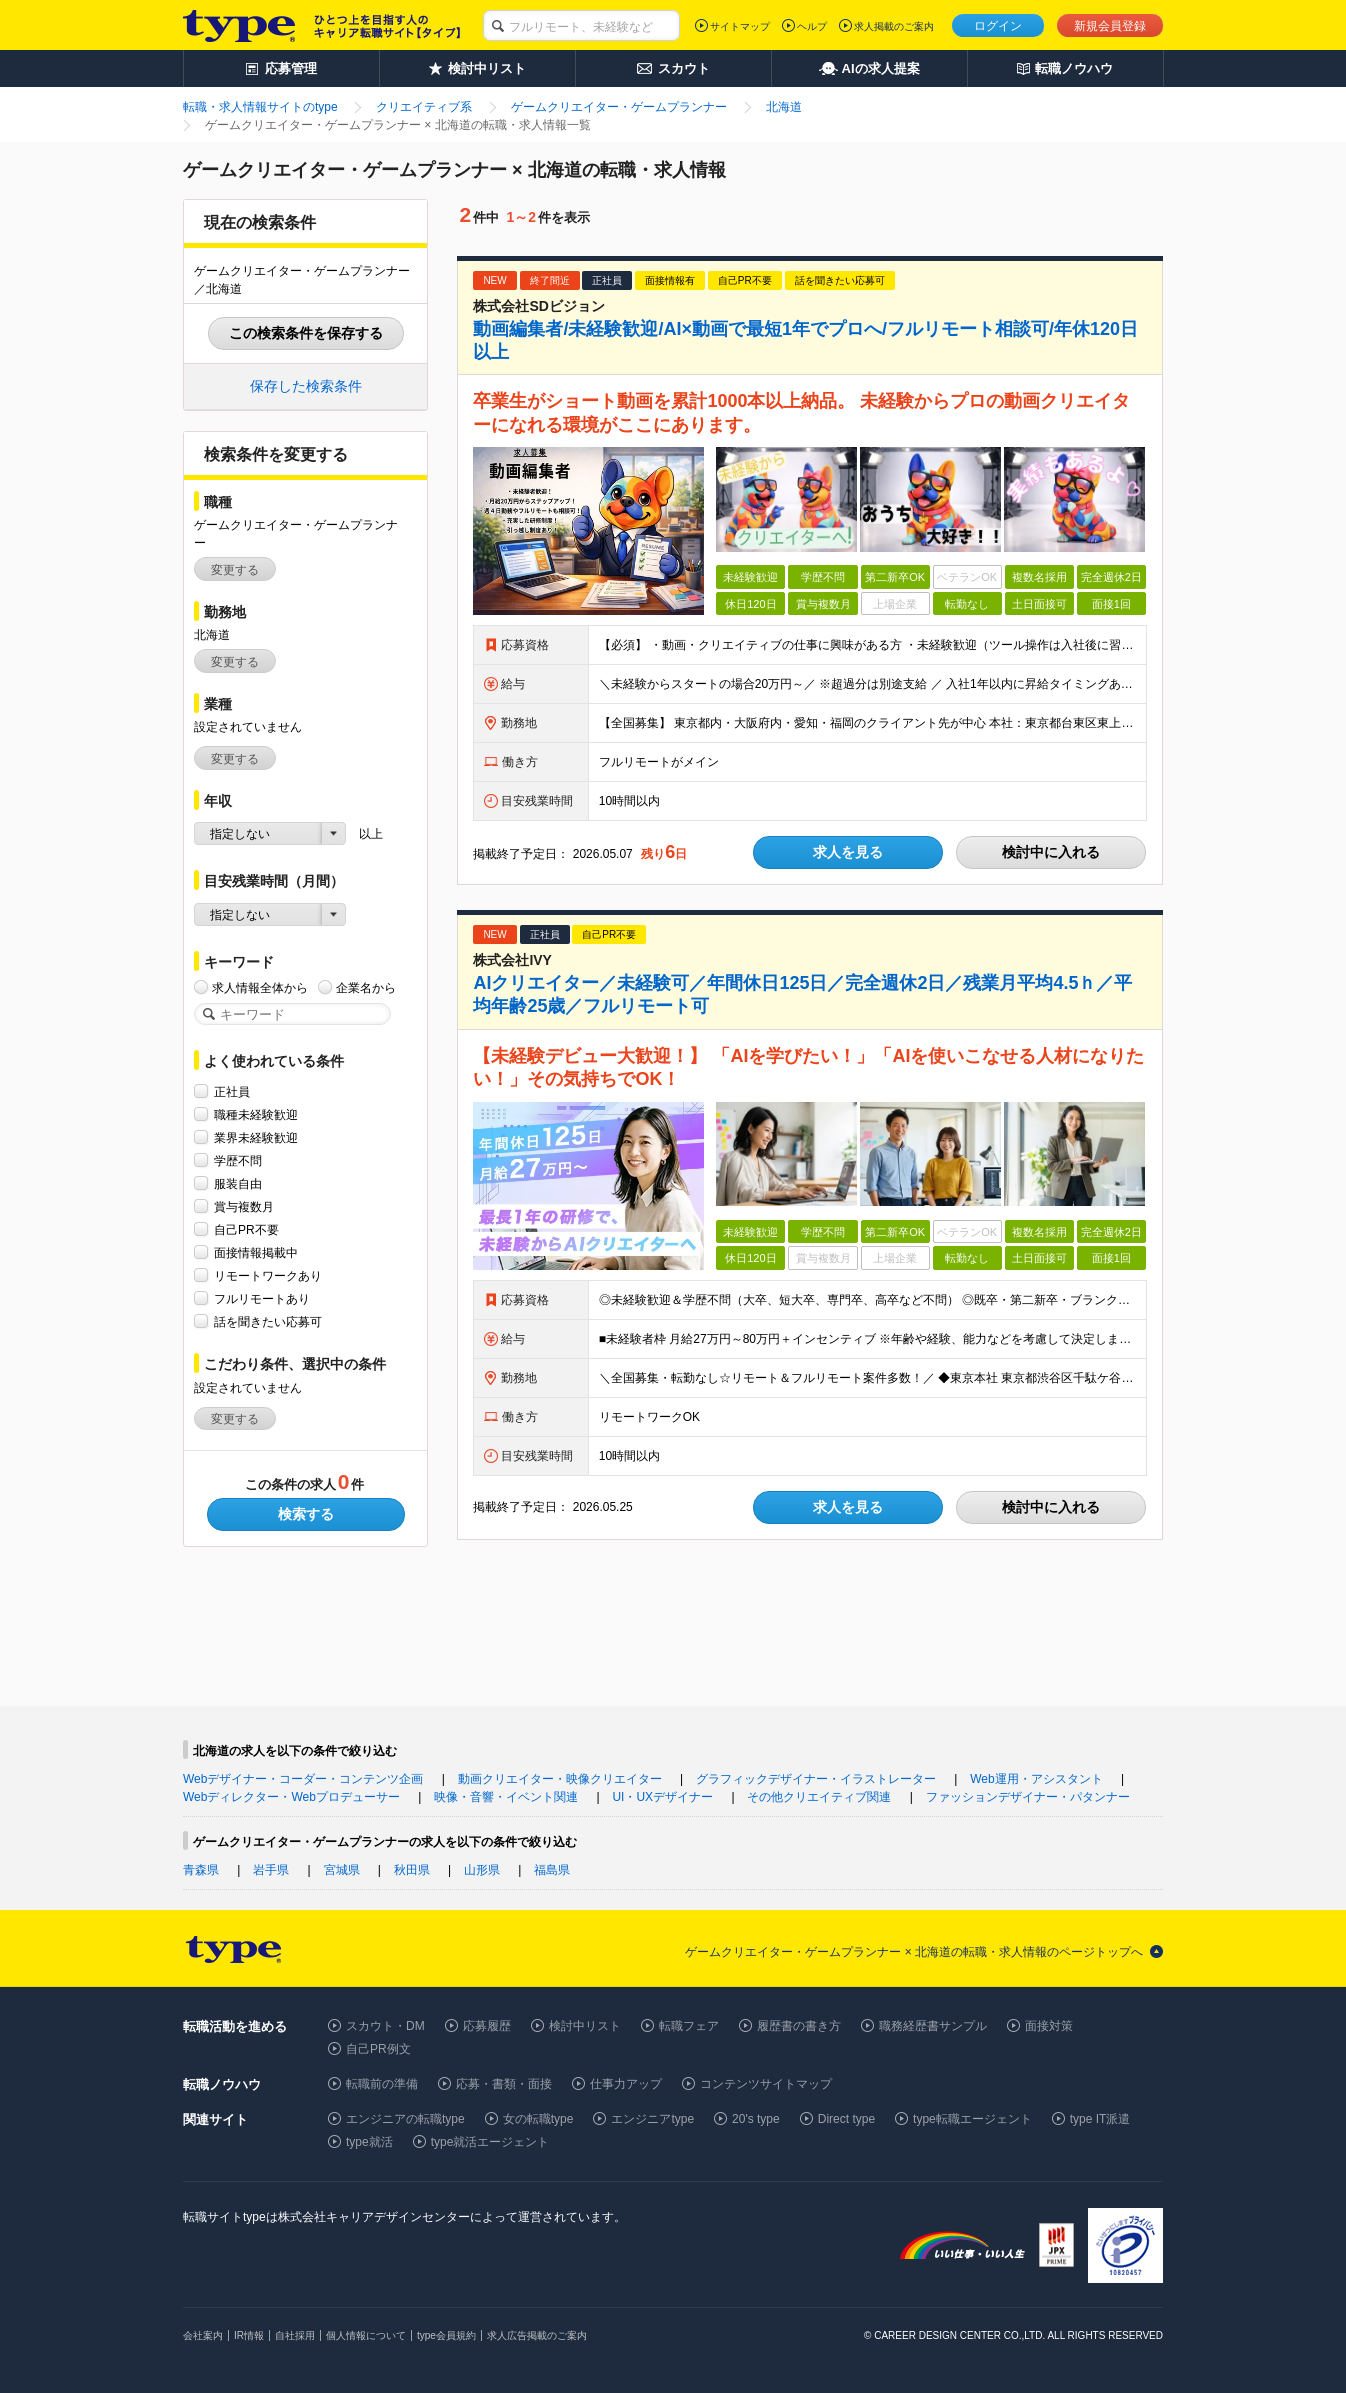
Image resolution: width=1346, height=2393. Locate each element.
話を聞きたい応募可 (268, 1321)
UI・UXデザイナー (662, 1797)
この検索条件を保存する (306, 333)
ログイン (998, 26)
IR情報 (249, 2335)
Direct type (846, 2119)
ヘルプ (812, 26)
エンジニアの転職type (405, 2119)
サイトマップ (740, 26)
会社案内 (203, 2335)
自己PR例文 (378, 2049)
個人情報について (366, 2335)
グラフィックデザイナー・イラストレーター (816, 1779)
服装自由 (238, 1183)
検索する (306, 1514)
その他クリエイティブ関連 (819, 1797)
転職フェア (689, 2026)
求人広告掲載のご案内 (537, 2335)
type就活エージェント (490, 2142)
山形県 (482, 1870)
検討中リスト (585, 2026)
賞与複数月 (244, 1206)
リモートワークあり (268, 1275)
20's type (756, 2119)
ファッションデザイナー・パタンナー (1028, 1797)
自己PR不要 (246, 1229)
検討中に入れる (1051, 852)
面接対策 (1049, 2026)
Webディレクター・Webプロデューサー (291, 1797)
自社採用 (295, 2335)
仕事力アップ (626, 2084)
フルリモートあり (262, 1298)
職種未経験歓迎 (256, 1114)
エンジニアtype (652, 2119)
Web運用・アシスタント (1036, 1779)
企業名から (366, 987)
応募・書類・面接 (504, 2084)
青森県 (201, 1870)
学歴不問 (238, 1160)
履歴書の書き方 (799, 2026)
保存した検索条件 (306, 386)
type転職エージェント (972, 2119)
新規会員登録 (1110, 26)
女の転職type (538, 2119)
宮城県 (342, 1870)
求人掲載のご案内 (894, 26)
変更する (235, 570)
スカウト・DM (385, 2026)
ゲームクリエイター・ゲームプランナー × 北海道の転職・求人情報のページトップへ (914, 1952)
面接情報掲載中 (256, 1252)
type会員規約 (446, 2335)
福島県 (552, 1870)
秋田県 (412, 1870)
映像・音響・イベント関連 (506, 1797)
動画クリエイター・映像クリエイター (560, 1779)
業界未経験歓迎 (256, 1137)
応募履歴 (487, 2026)
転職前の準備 (382, 2084)
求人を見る (848, 852)
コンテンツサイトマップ (766, 2084)
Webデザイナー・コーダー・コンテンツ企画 (303, 1779)
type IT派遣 (1100, 2119)
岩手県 (271, 1870)
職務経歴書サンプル (933, 2026)
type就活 (369, 2142)
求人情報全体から (260, 987)
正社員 (232, 1091)
